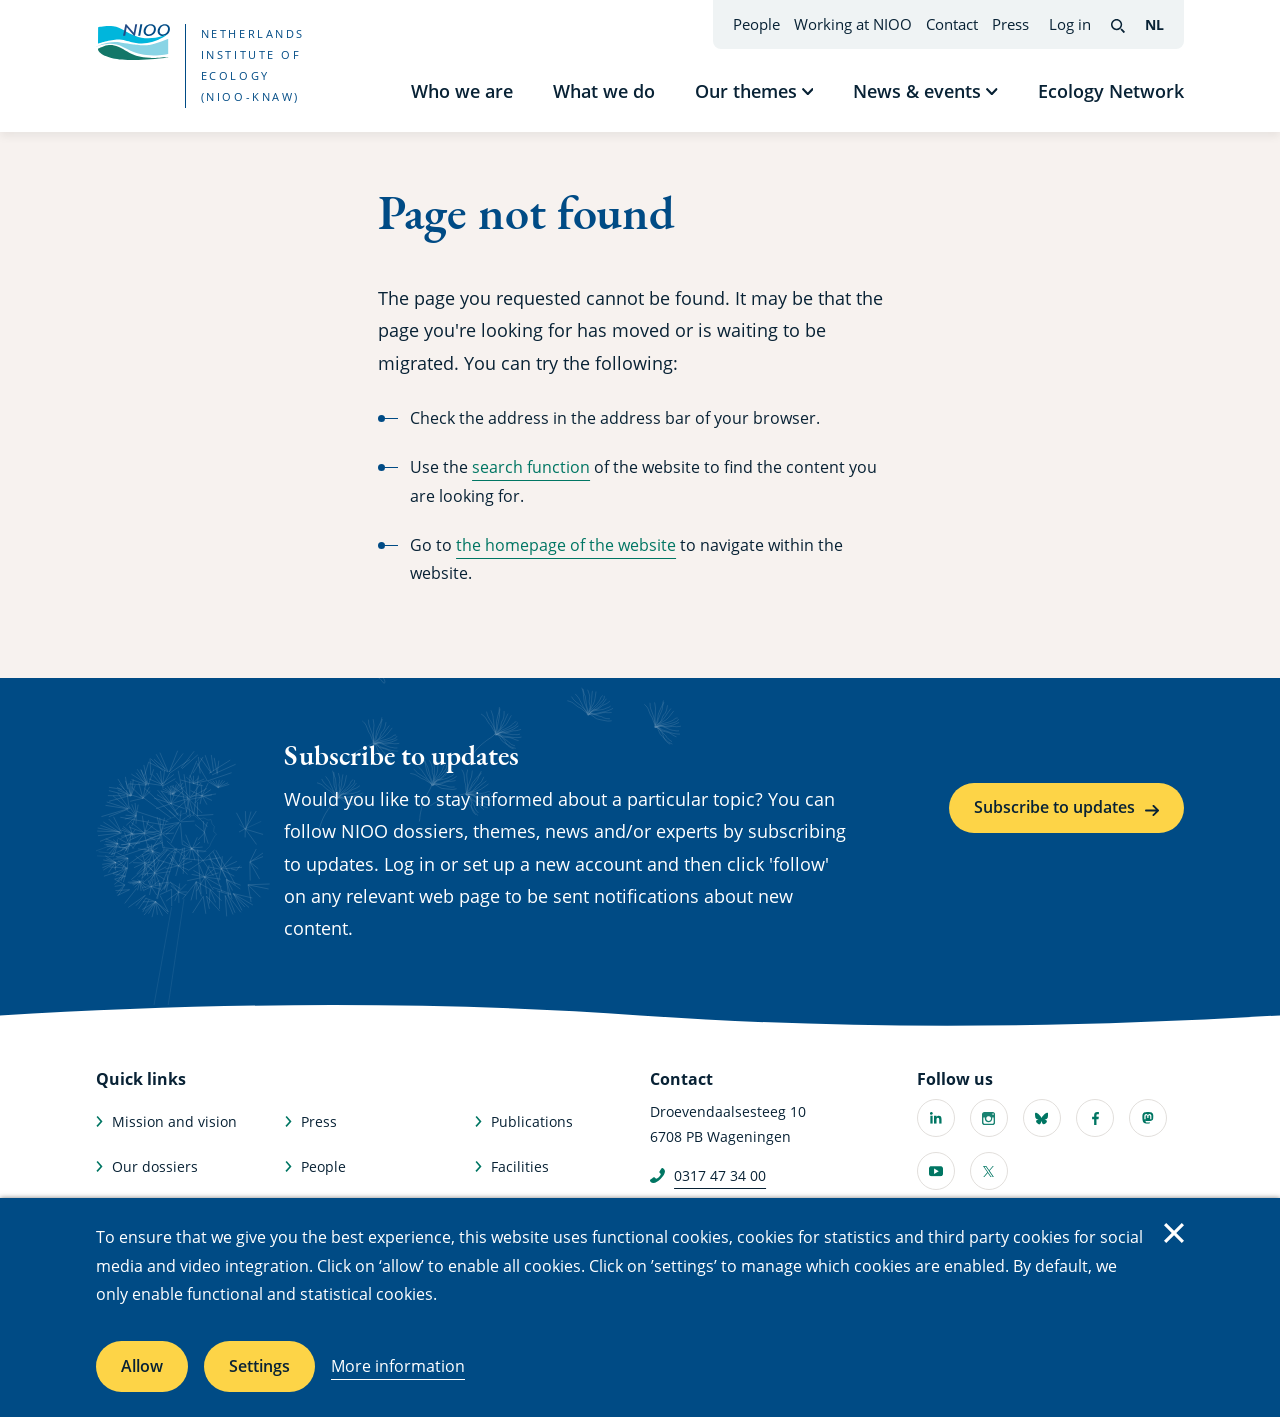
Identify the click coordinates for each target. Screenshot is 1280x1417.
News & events (917, 91)
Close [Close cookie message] (1174, 1233)
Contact (952, 24)
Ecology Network (1111, 91)
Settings (259, 1366)
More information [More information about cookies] (398, 1366)
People (756, 24)
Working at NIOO (853, 24)
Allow (142, 1366)
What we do (604, 91)
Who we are (462, 91)
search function (531, 467)
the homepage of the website (566, 545)
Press (1010, 24)
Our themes (746, 91)
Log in (1070, 24)
